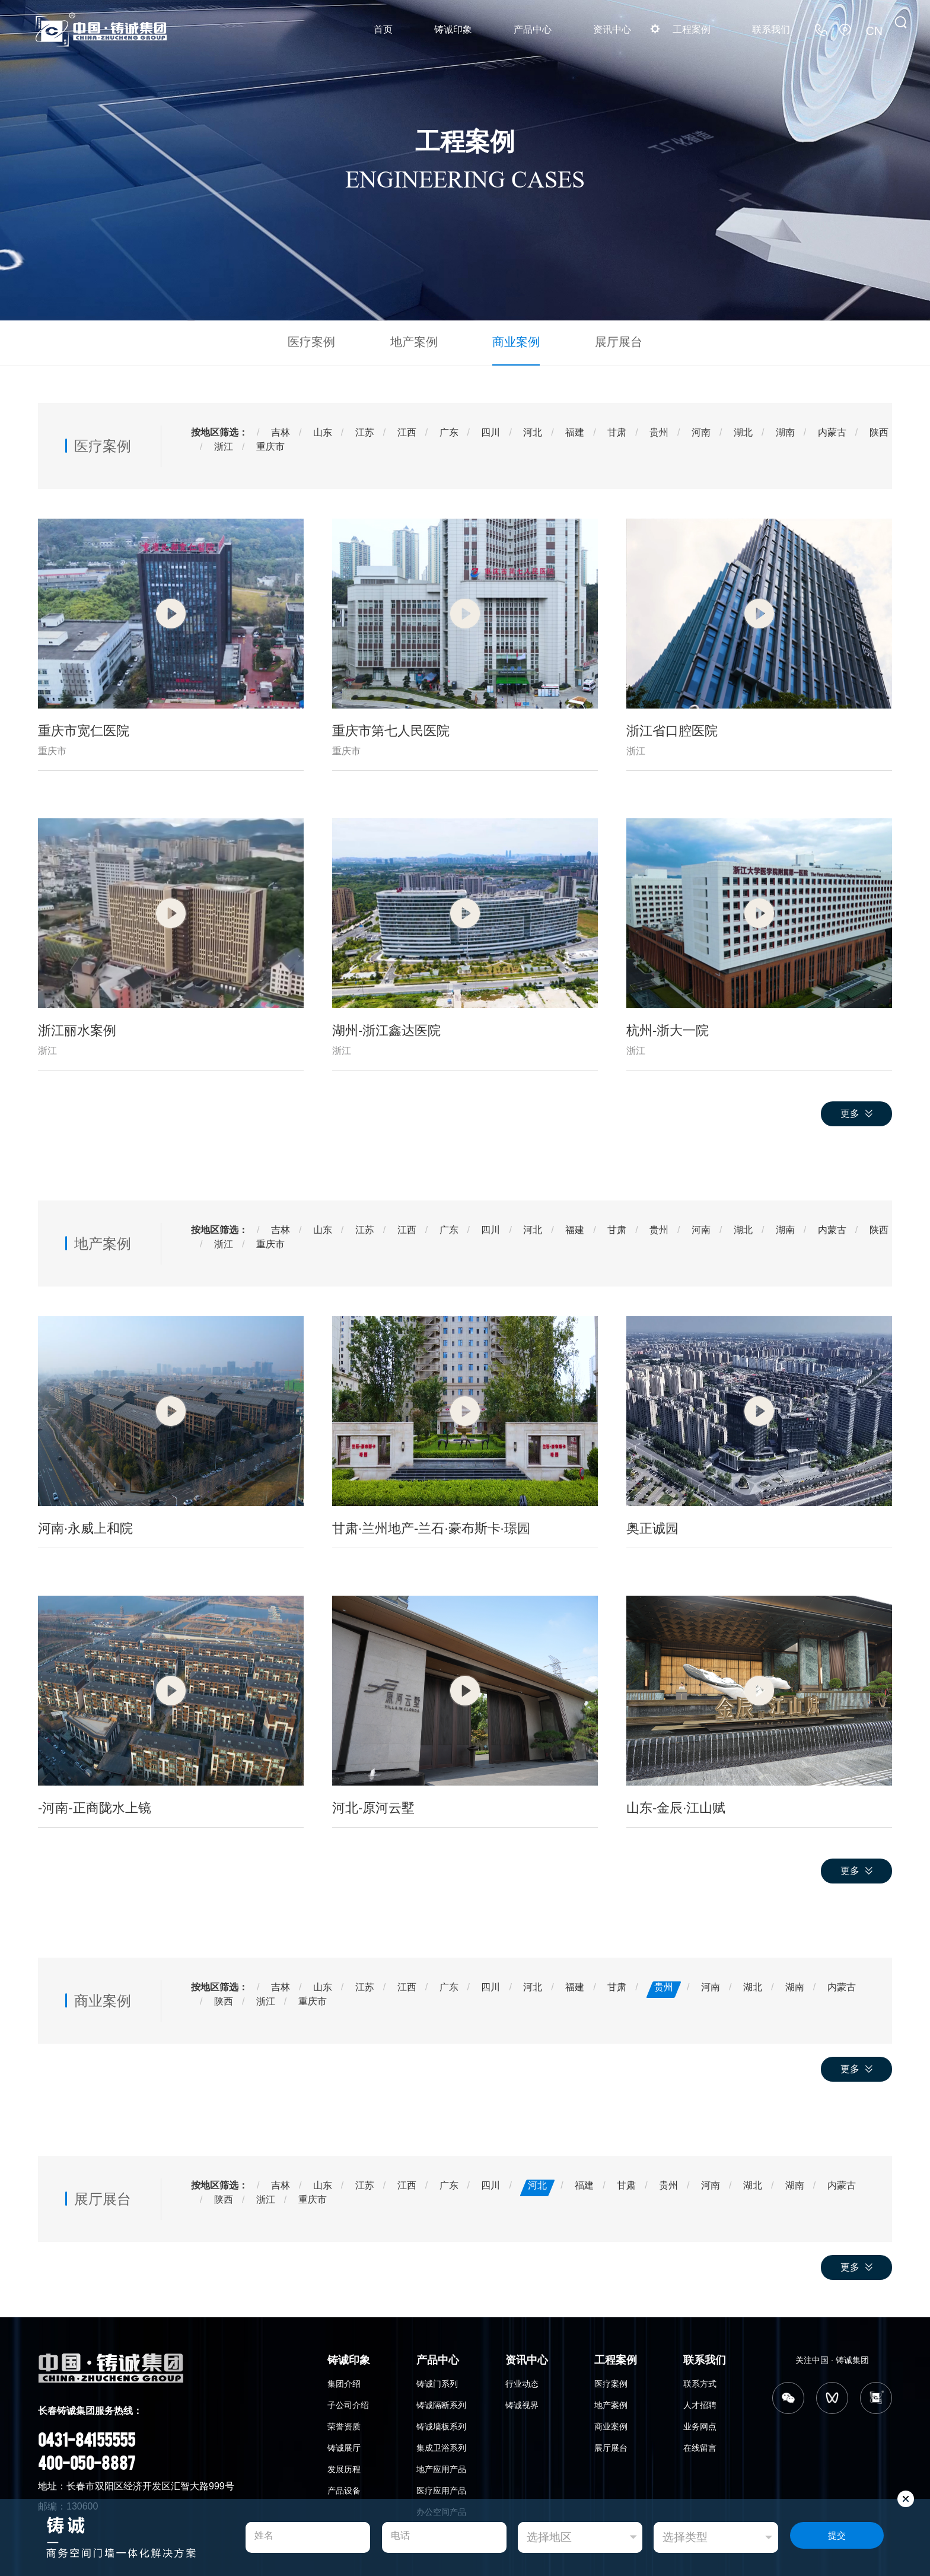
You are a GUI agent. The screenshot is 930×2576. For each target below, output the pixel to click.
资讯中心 (612, 29)
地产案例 (419, 341)
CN (876, 29)
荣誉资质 (344, 2424)
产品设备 (344, 2488)
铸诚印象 (453, 29)
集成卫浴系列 (441, 2445)
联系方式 (699, 2381)
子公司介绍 (348, 2402)
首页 (383, 29)
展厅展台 (604, 341)
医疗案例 (326, 341)
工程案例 (692, 29)
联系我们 (771, 29)
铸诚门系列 (437, 2381)
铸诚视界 (522, 2402)
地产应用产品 (441, 2467)
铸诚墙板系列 (441, 2424)
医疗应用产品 (441, 2488)
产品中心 (533, 29)
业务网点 (699, 2424)
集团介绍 (344, 2381)
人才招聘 (699, 2402)
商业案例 (511, 341)
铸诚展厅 (344, 2445)
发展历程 (344, 2467)
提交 (837, 2538)
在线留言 (699, 2445)
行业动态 (522, 2381)
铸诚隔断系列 (441, 2402)
